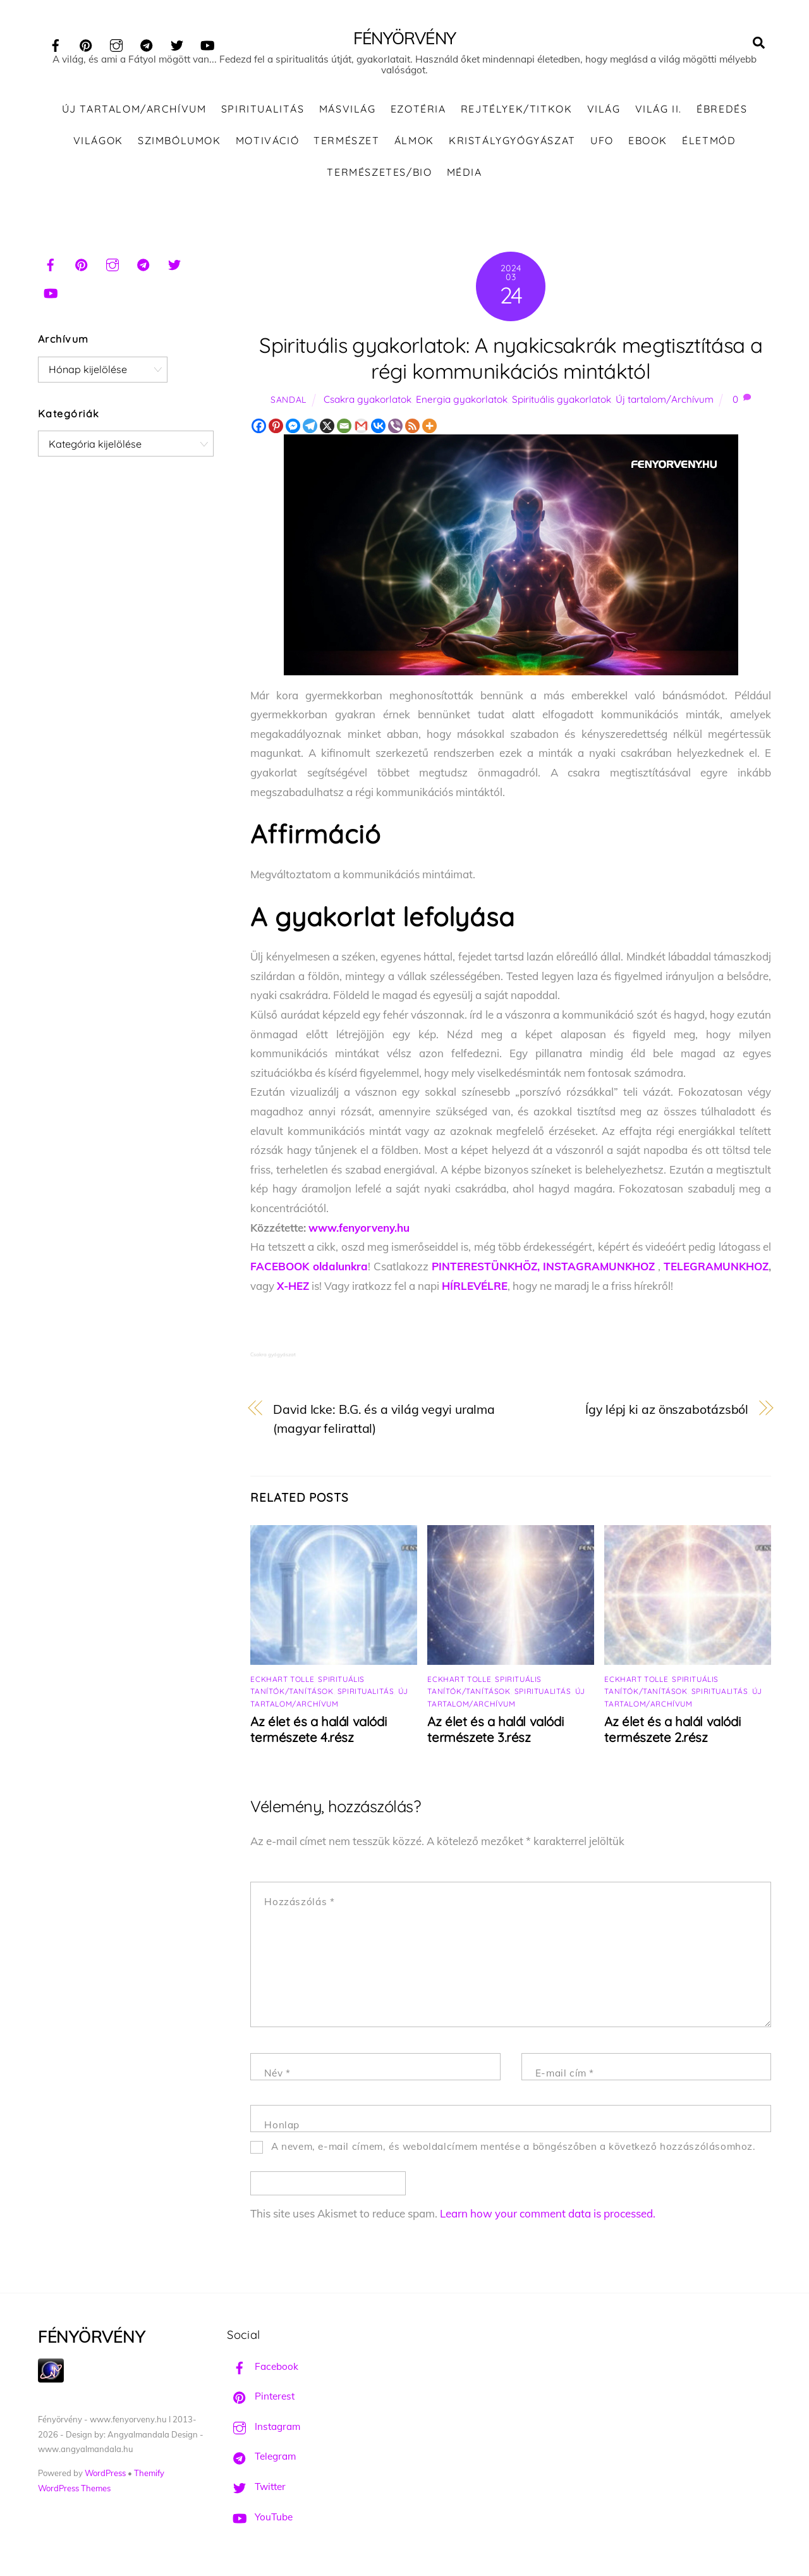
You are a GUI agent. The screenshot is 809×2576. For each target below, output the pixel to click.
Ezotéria (418, 113)
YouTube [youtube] (260, 2521)
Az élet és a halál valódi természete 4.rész (318, 1734)
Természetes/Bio (379, 176)
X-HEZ (293, 1290)
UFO (602, 144)
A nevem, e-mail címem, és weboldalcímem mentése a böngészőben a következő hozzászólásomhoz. (513, 2151)
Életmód (709, 144)
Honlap (282, 2130)
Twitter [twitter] (256, 2492)
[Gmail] (361, 430)
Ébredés (721, 113)
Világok (98, 144)
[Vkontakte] (378, 430)
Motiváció (267, 144)
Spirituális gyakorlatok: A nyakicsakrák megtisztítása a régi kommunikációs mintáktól (510, 362)
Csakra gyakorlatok (367, 404)
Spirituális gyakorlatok (561, 404)
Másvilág (347, 113)
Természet (346, 144)
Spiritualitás (263, 113)
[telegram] (146, 43)
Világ (604, 113)
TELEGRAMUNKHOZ (716, 1270)
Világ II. (658, 113)
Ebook (647, 144)
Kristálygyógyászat (512, 144)
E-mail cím (564, 2078)
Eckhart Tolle (282, 1684)
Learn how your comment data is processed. (547, 2217)
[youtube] (207, 43)
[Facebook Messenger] (293, 430)
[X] (327, 430)
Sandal (289, 403)
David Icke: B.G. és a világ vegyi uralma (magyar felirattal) (384, 1423)
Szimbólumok (179, 144)
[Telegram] (310, 430)
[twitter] (177, 43)
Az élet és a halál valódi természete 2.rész (672, 1734)
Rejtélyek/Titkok (517, 113)
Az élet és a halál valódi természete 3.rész (495, 1734)
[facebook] (55, 43)
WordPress (105, 2478)
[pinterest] (86, 43)
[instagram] (116, 43)
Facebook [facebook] (262, 2371)
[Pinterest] (276, 430)
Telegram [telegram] (261, 2461)
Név (277, 2078)
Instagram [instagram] (263, 2431)
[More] (429, 430)
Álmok (414, 144)
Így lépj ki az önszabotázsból (666, 1413)
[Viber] (395, 430)
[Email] (344, 430)
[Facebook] (259, 430)
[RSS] (412, 430)
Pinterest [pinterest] (261, 2401)
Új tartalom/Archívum (134, 113)
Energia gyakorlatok (462, 404)
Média (464, 176)
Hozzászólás (299, 1907)
